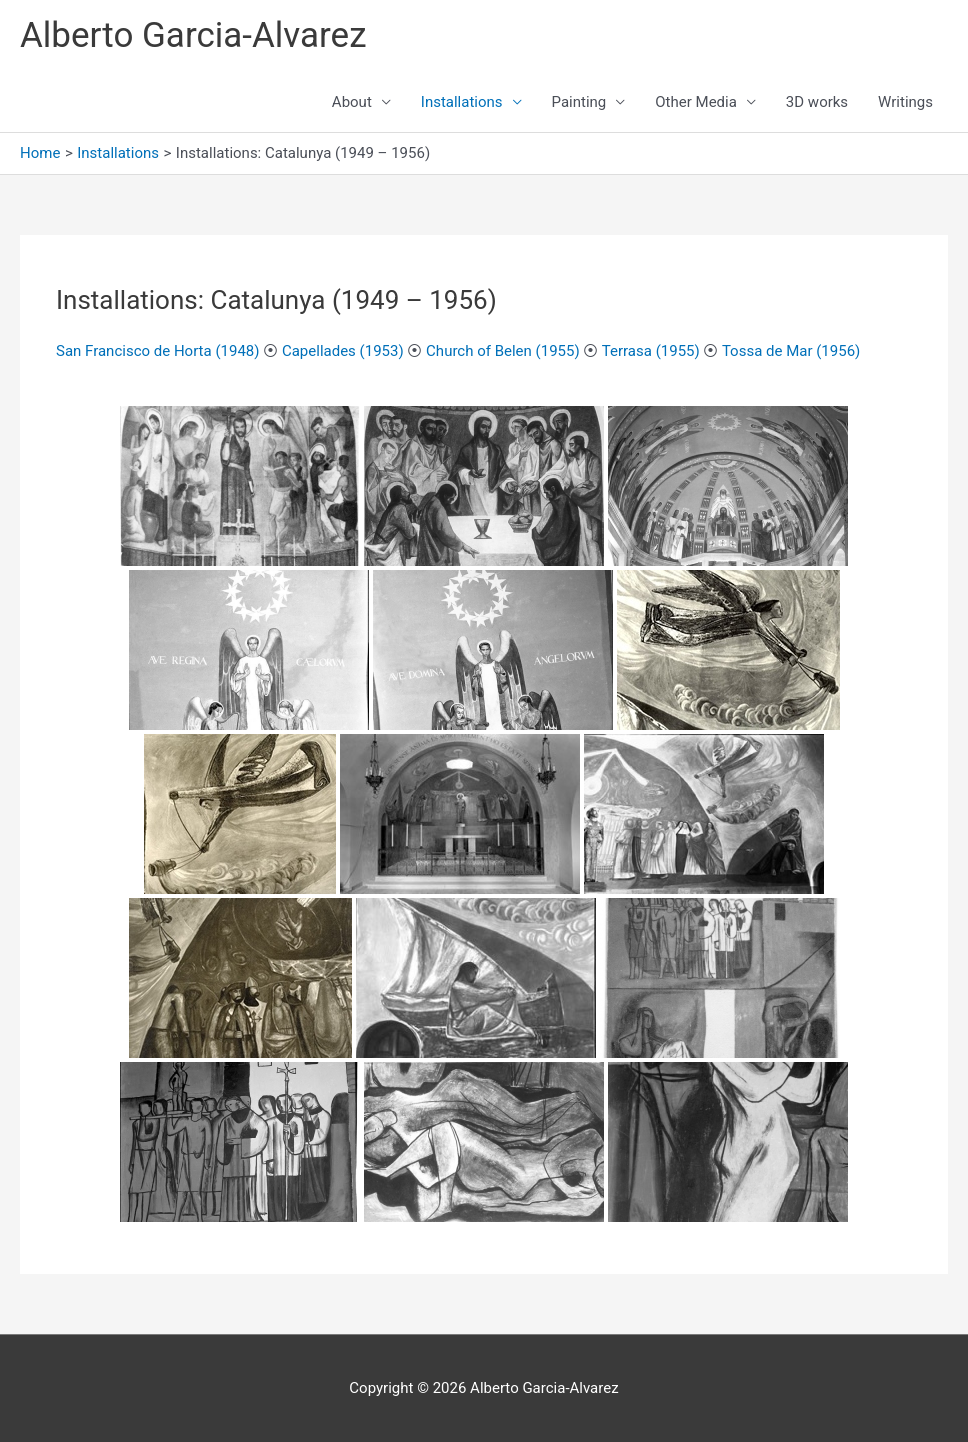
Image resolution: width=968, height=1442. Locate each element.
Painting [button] (579, 102)
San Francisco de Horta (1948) (157, 351)
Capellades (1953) (343, 351)
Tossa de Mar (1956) (791, 351)
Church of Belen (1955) (503, 351)
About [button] (352, 102)
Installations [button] (462, 102)
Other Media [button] (696, 102)
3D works (817, 102)
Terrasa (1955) (651, 351)
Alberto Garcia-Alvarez (193, 35)
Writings (905, 102)
